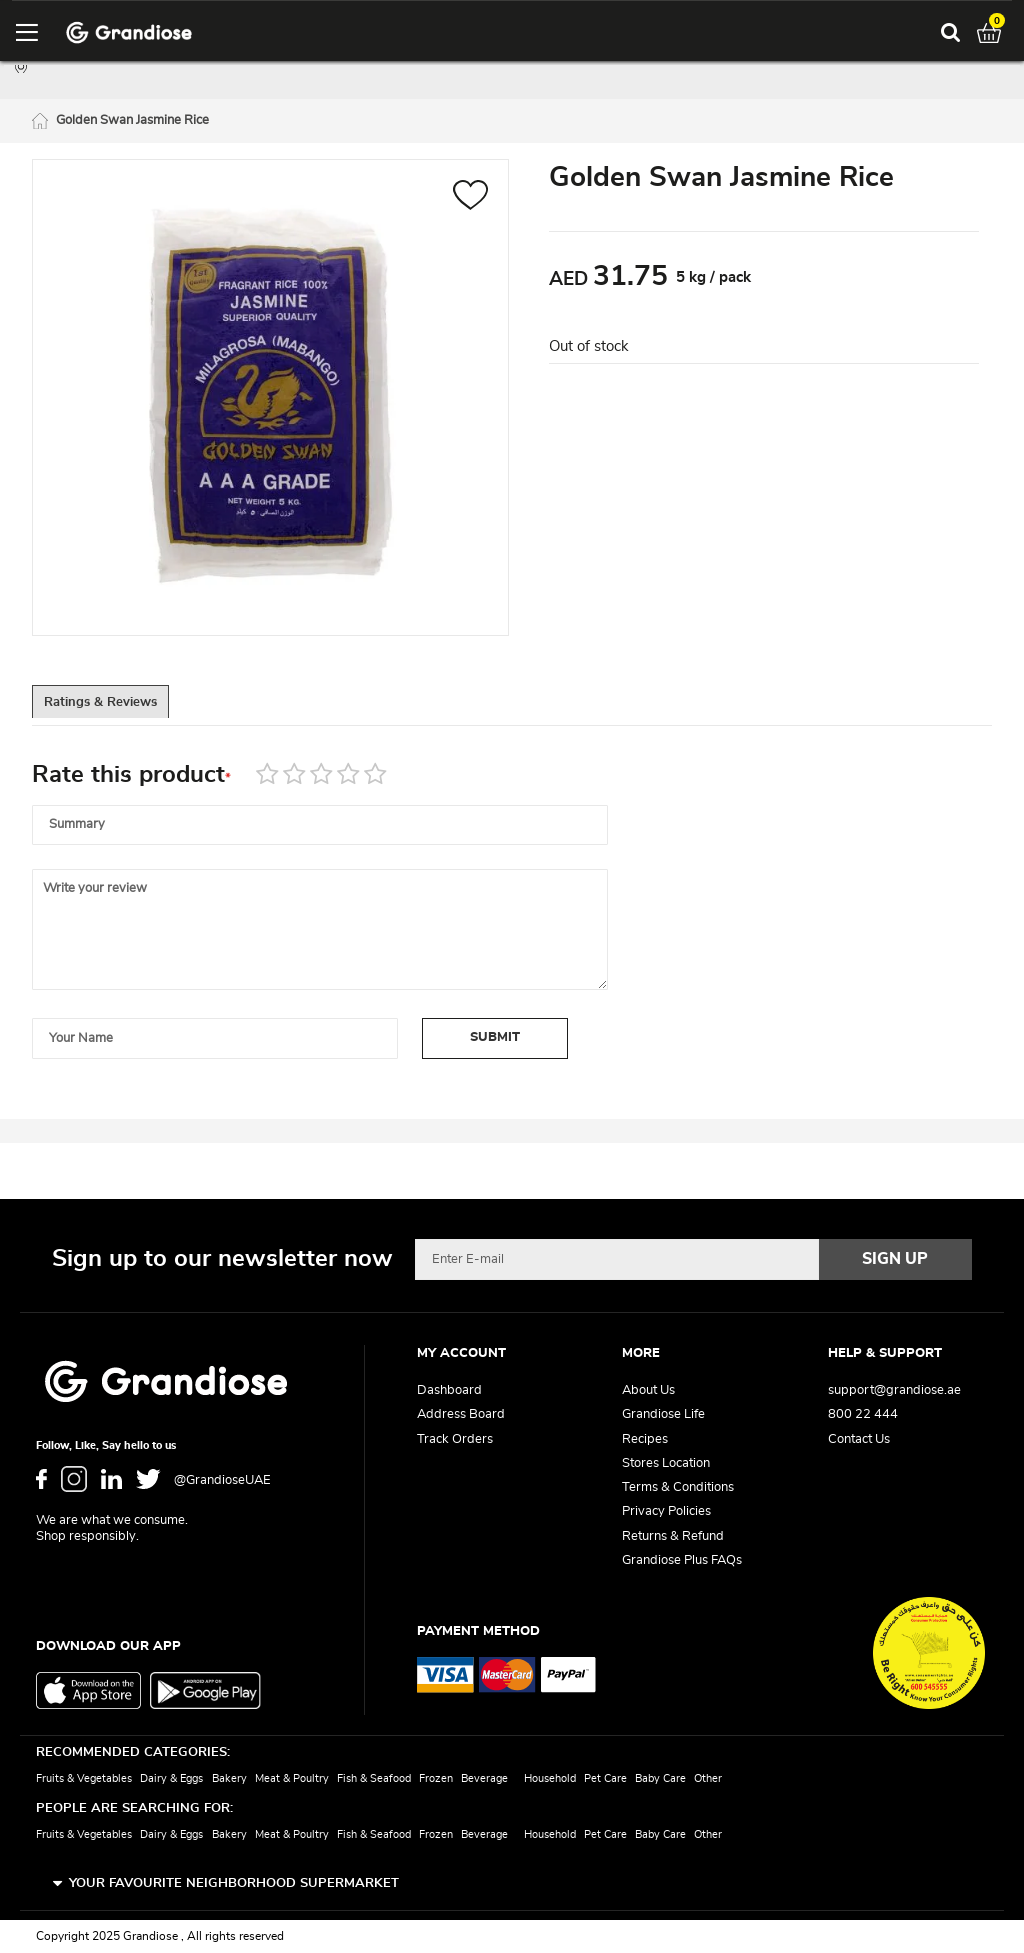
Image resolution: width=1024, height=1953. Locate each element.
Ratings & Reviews (122, 707)
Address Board (461, 1415)
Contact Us (859, 1439)
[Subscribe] (896, 1260)
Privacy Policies (666, 1512)
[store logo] (129, 32)
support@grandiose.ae (894, 1391)
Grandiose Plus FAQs (682, 1560)
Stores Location (666, 1463)
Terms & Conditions (678, 1488)
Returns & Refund (673, 1536)
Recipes (645, 1439)
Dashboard (449, 1391)
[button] (470, 200)
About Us (648, 1391)
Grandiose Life (663, 1415)
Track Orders (455, 1439)
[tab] (122, 707)
